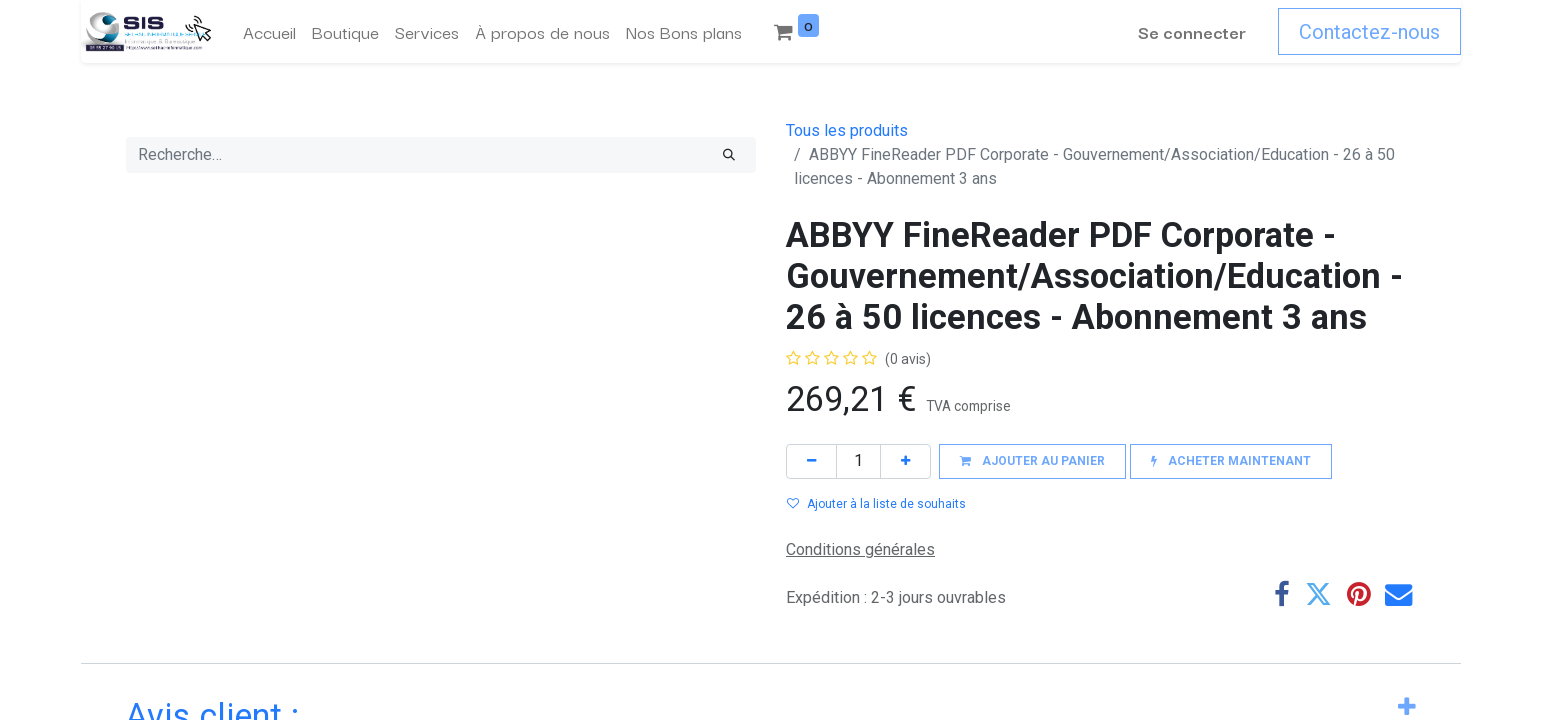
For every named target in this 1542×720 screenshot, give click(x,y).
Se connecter (1192, 31)
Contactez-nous (1369, 32)
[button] (1032, 461)
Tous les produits (847, 130)
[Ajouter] (905, 461)
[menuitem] (269, 32)
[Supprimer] (811, 461)
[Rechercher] (729, 155)
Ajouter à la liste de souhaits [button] (876, 504)
